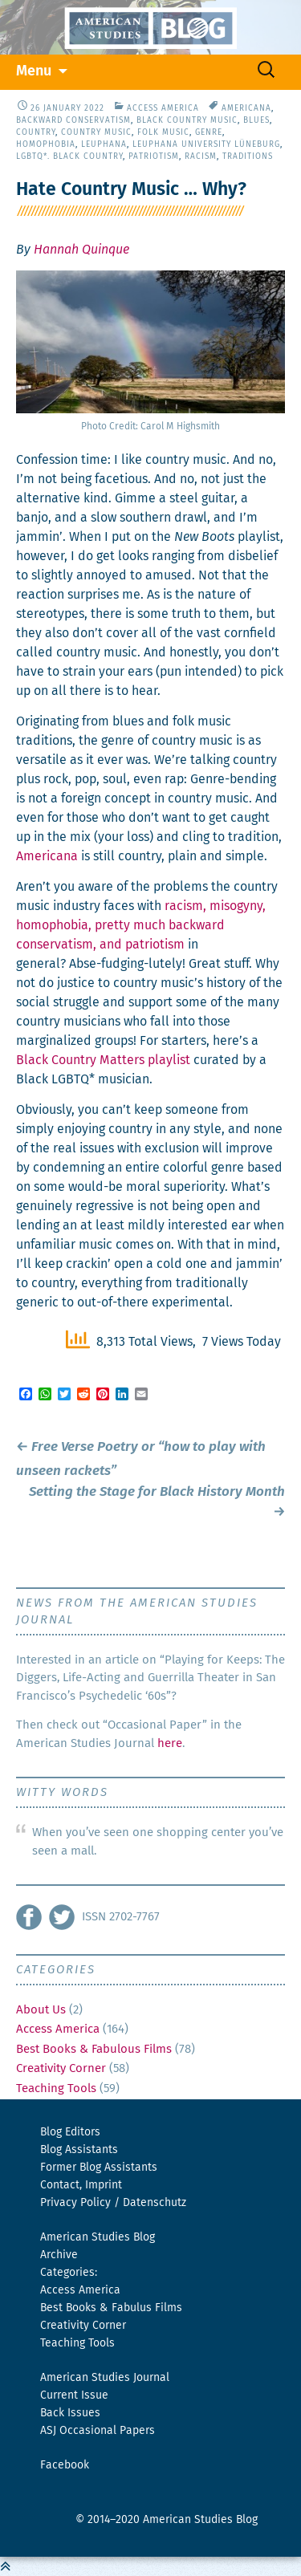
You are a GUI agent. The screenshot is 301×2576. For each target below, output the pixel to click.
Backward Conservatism (73, 120)
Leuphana (104, 144)
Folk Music (163, 132)
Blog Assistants (79, 2149)
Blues (256, 120)
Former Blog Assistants (98, 2167)
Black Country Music (187, 120)
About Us (41, 2010)
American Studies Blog (97, 2237)
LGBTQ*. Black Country (69, 156)
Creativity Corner (61, 2068)
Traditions (247, 156)
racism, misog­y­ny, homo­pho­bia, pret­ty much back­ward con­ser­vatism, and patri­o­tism (141, 925)
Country (35, 132)
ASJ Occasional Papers (97, 2430)
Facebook (64, 2465)
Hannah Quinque (81, 249)
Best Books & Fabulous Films (94, 2049)
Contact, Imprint (81, 2185)
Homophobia (45, 144)
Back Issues (70, 2413)
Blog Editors (70, 2132)
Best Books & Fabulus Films (111, 2308)
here (169, 1743)
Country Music (96, 132)
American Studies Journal (104, 2377)
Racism (201, 156)
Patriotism (153, 156)
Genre (208, 132)
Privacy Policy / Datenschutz (113, 2202)
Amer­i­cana (47, 856)
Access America (163, 108)
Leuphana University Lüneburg (206, 144)
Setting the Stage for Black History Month (157, 1502)
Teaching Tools (56, 2088)
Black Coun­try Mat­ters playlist (103, 1060)
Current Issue (74, 2395)
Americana (246, 108)
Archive (59, 2255)
